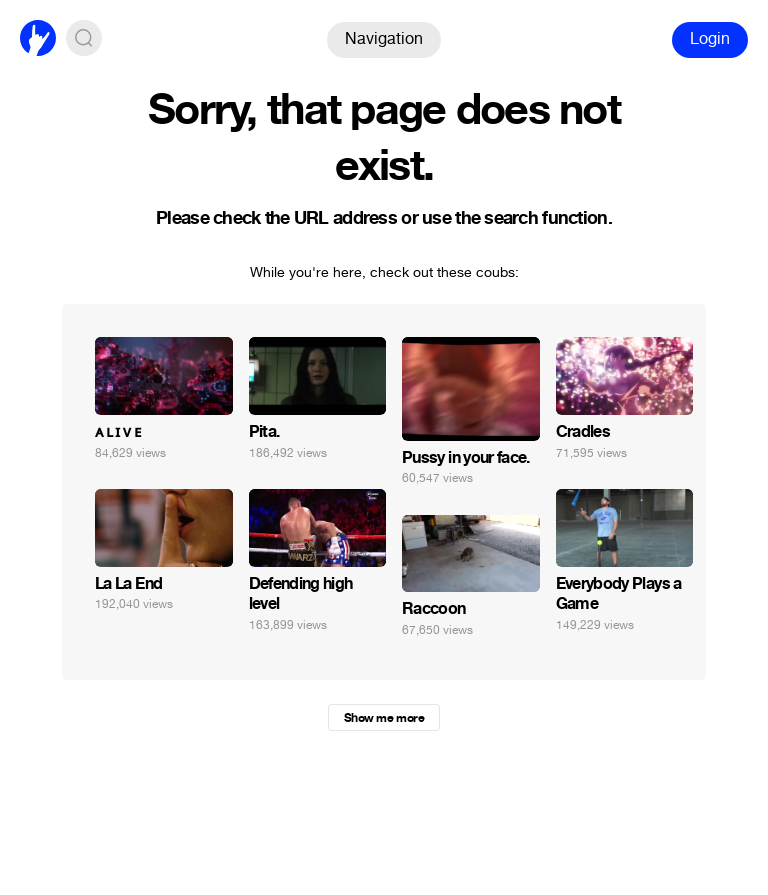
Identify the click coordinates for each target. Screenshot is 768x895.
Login (710, 38)
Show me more (384, 718)
